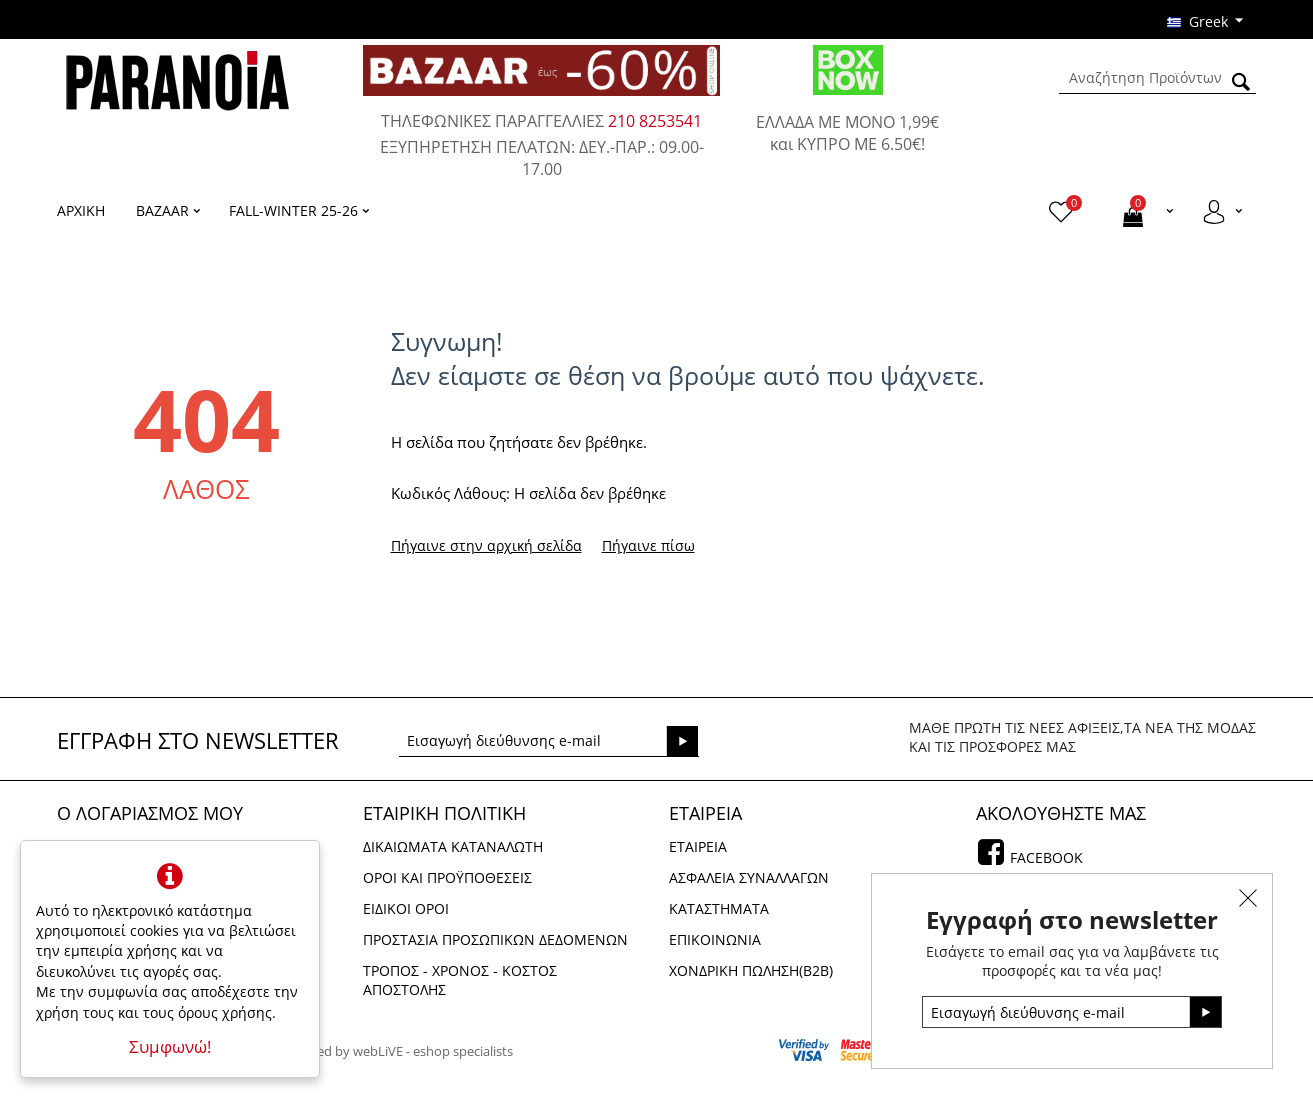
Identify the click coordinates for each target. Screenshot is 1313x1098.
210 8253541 (655, 121)
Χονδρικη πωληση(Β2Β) (751, 970)
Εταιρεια (698, 846)
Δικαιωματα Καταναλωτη (453, 846)
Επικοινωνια (715, 939)
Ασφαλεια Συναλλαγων (749, 877)
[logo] (177, 79)
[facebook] (991, 857)
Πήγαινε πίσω (648, 545)
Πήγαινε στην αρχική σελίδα (486, 545)
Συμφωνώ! (170, 1046)
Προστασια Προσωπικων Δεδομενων (495, 939)
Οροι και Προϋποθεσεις (447, 877)
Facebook (1044, 857)
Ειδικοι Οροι (406, 908)
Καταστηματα (719, 908)
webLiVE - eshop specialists (433, 1051)
